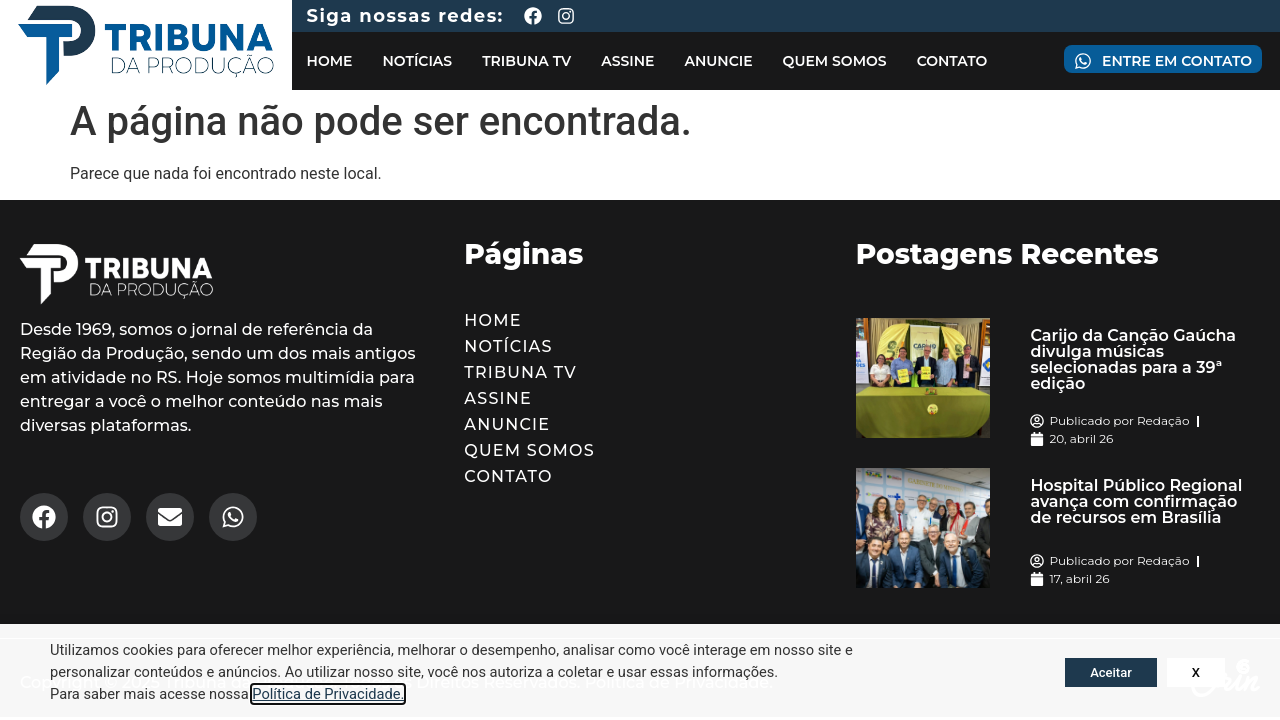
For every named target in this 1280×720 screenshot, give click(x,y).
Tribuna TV (526, 61)
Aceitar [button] (1111, 672)
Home (330, 61)
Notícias (417, 61)
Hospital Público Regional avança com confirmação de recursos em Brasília (1136, 501)
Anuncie (718, 61)
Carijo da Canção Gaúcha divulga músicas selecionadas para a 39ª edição (1133, 359)
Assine (627, 61)
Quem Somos (835, 61)
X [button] (1196, 672)
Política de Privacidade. (328, 694)
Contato (952, 61)
